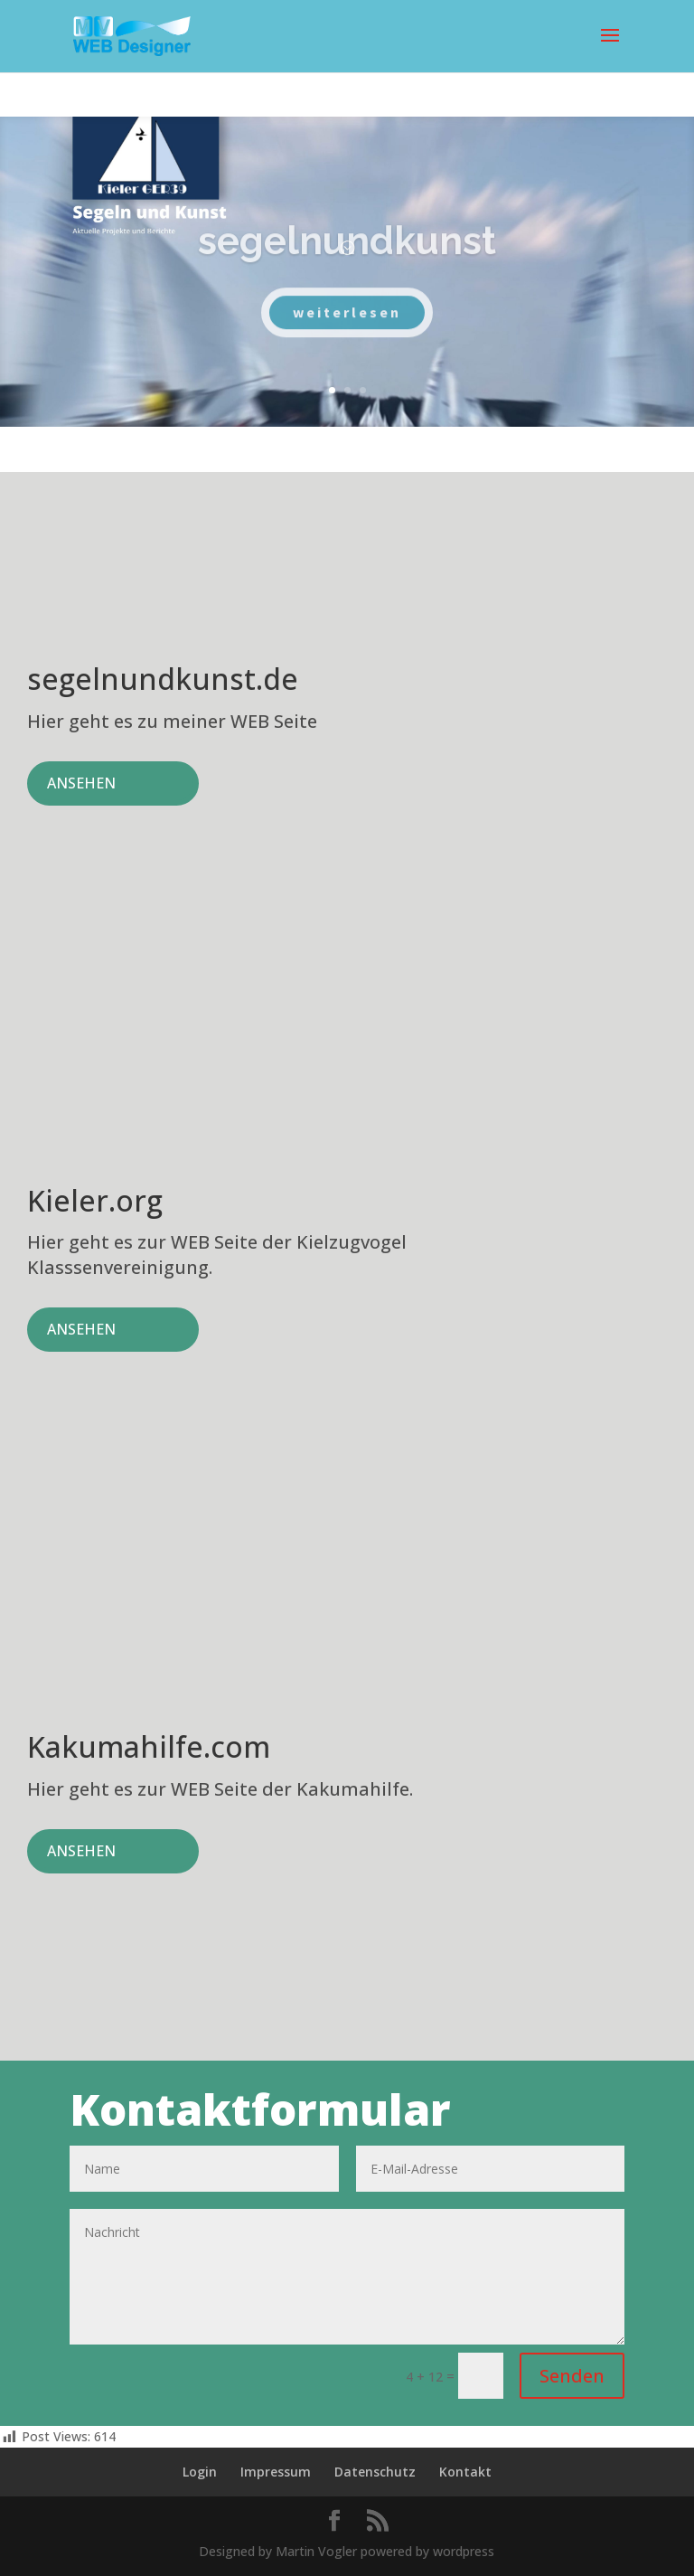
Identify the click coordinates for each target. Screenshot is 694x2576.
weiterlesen (347, 331)
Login (200, 2471)
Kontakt (465, 2471)
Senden (572, 2376)
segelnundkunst (347, 260)
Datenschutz (375, 2471)
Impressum (275, 2471)
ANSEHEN (81, 783)
